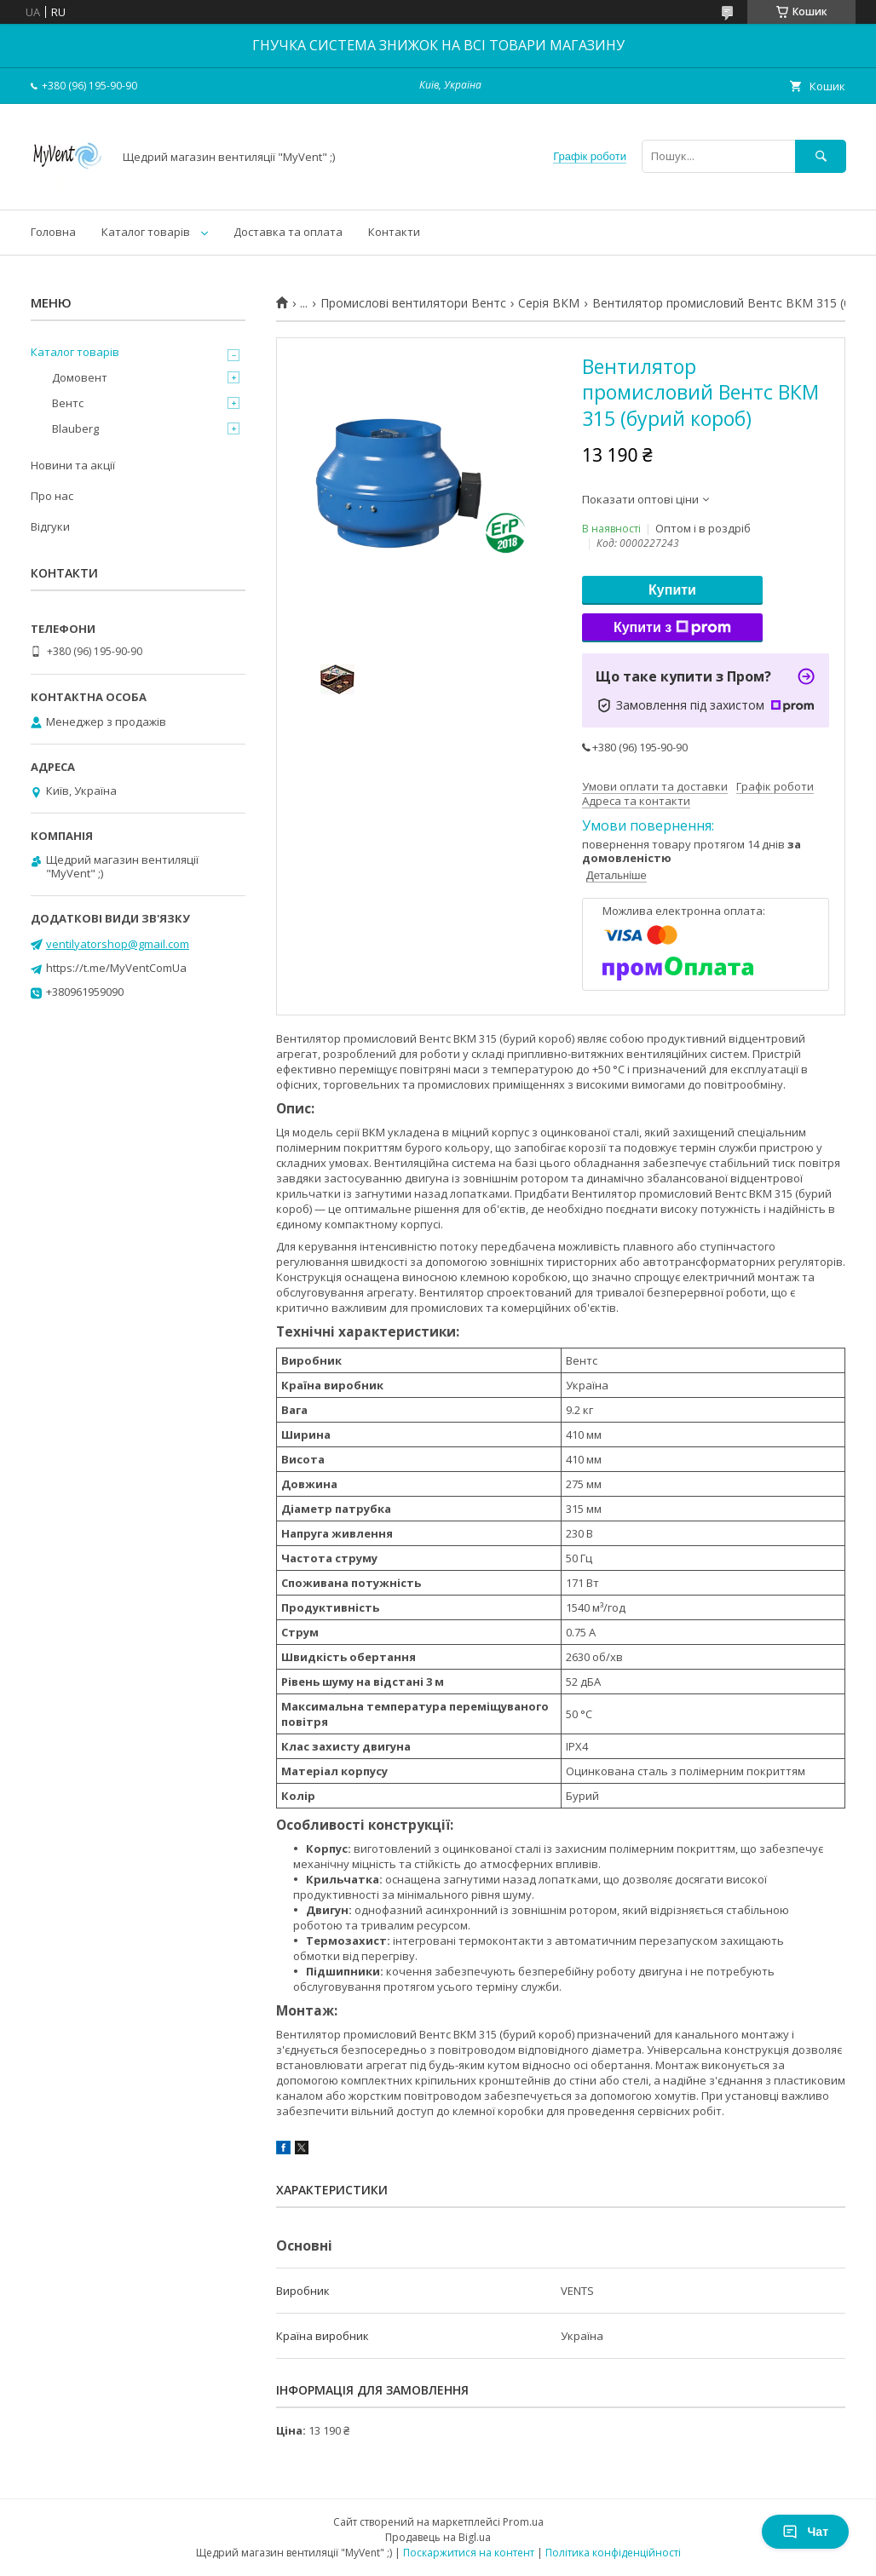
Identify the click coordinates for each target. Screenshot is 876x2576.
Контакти (394, 231)
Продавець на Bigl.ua (438, 2537)
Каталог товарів (145, 231)
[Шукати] (820, 156)
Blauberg (75, 428)
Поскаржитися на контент (468, 2552)
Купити (672, 590)
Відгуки (50, 526)
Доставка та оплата (288, 231)
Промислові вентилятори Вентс (413, 303)
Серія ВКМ (548, 303)
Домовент (79, 377)
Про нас (52, 495)
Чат (805, 2531)
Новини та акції (73, 465)
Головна (53, 231)
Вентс (68, 403)
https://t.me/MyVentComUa (116, 968)
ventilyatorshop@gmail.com (117, 944)
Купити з (672, 627)
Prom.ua (523, 2522)
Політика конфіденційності (613, 2552)
